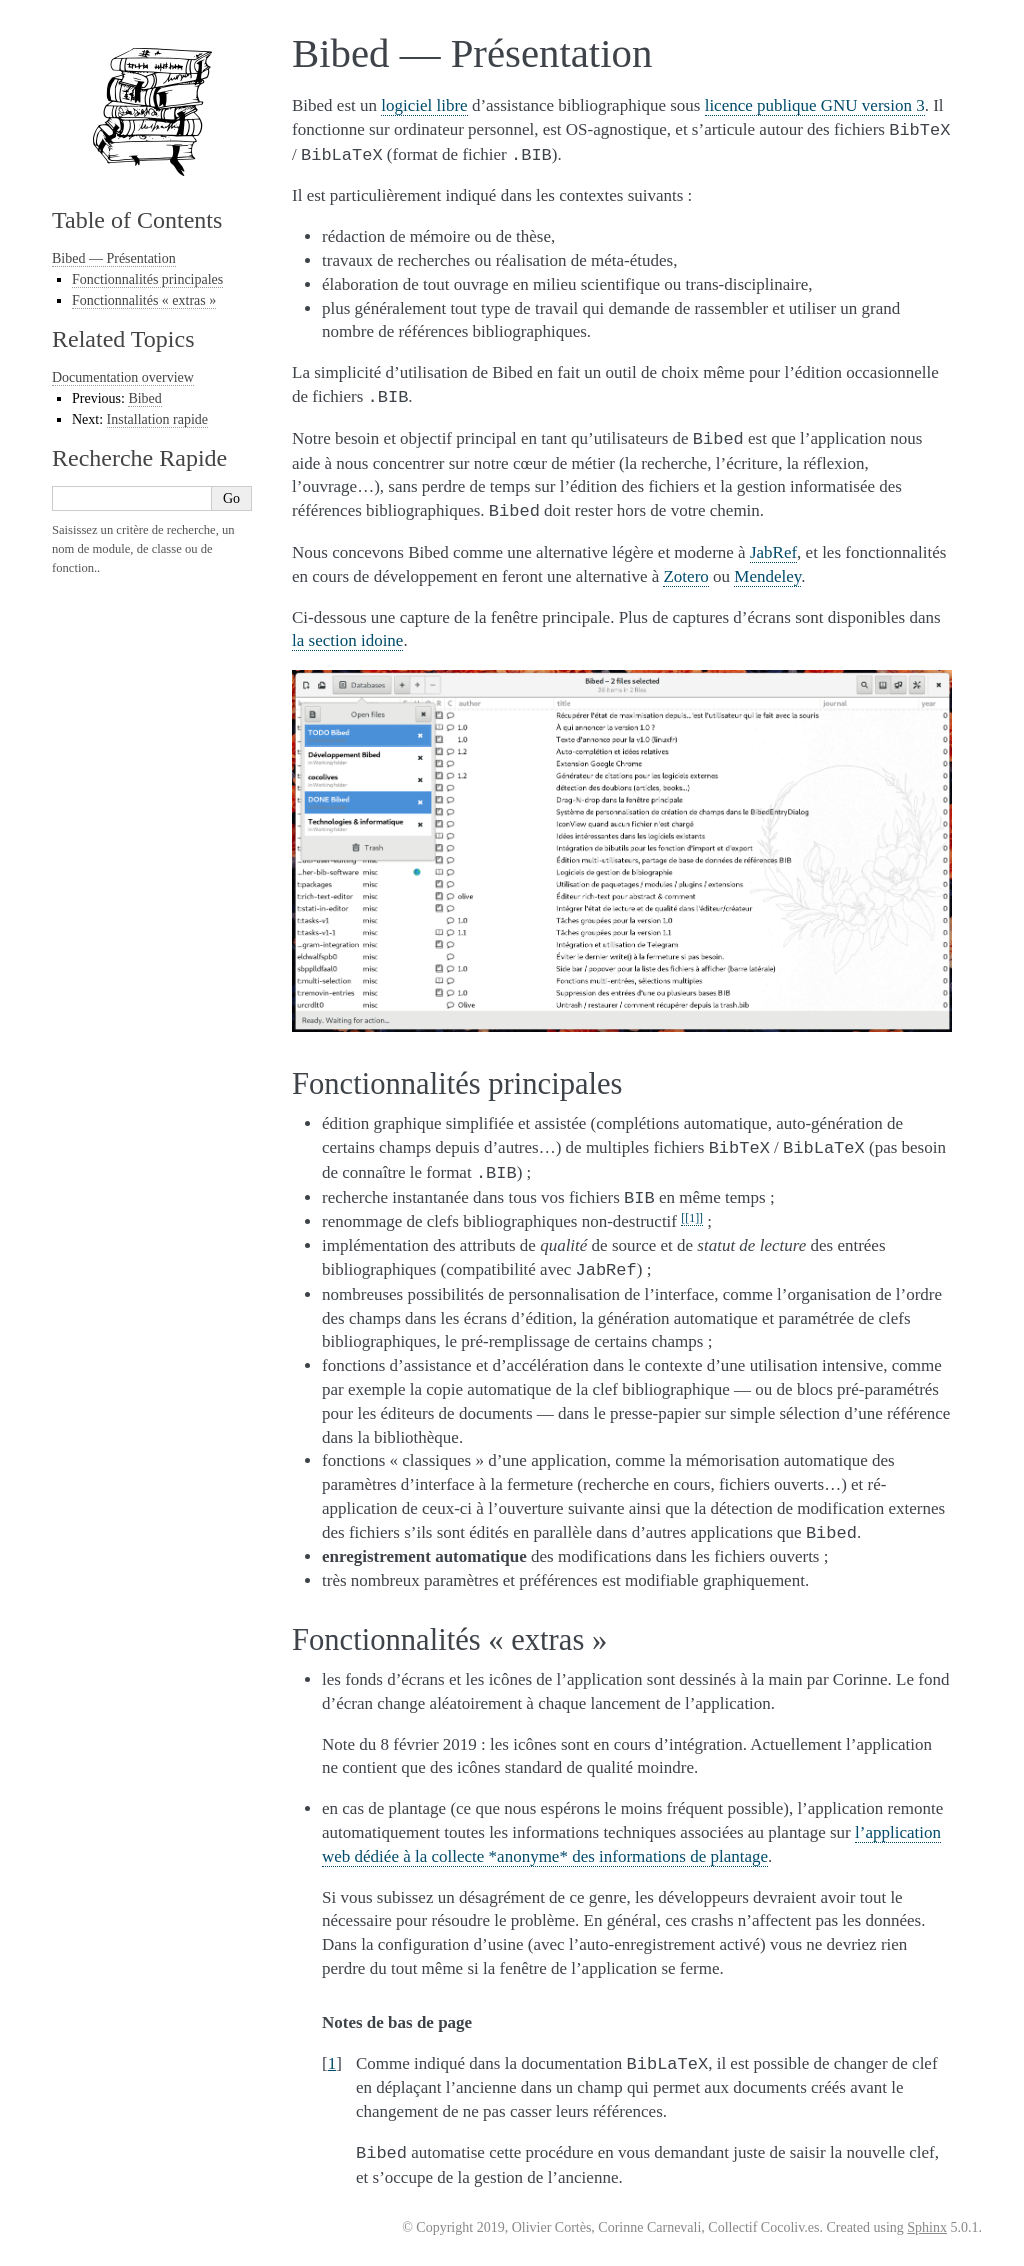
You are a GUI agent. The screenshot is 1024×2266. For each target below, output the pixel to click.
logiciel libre (424, 105)
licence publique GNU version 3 (815, 105)
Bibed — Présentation (114, 258)
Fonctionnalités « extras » (144, 300)
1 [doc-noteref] (692, 1218)
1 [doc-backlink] (332, 2063)
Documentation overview (123, 377)
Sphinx (927, 2227)
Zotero (685, 576)
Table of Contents (137, 220)
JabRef (773, 552)
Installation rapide (157, 419)
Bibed (144, 398)
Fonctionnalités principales (147, 279)
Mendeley (767, 576)
